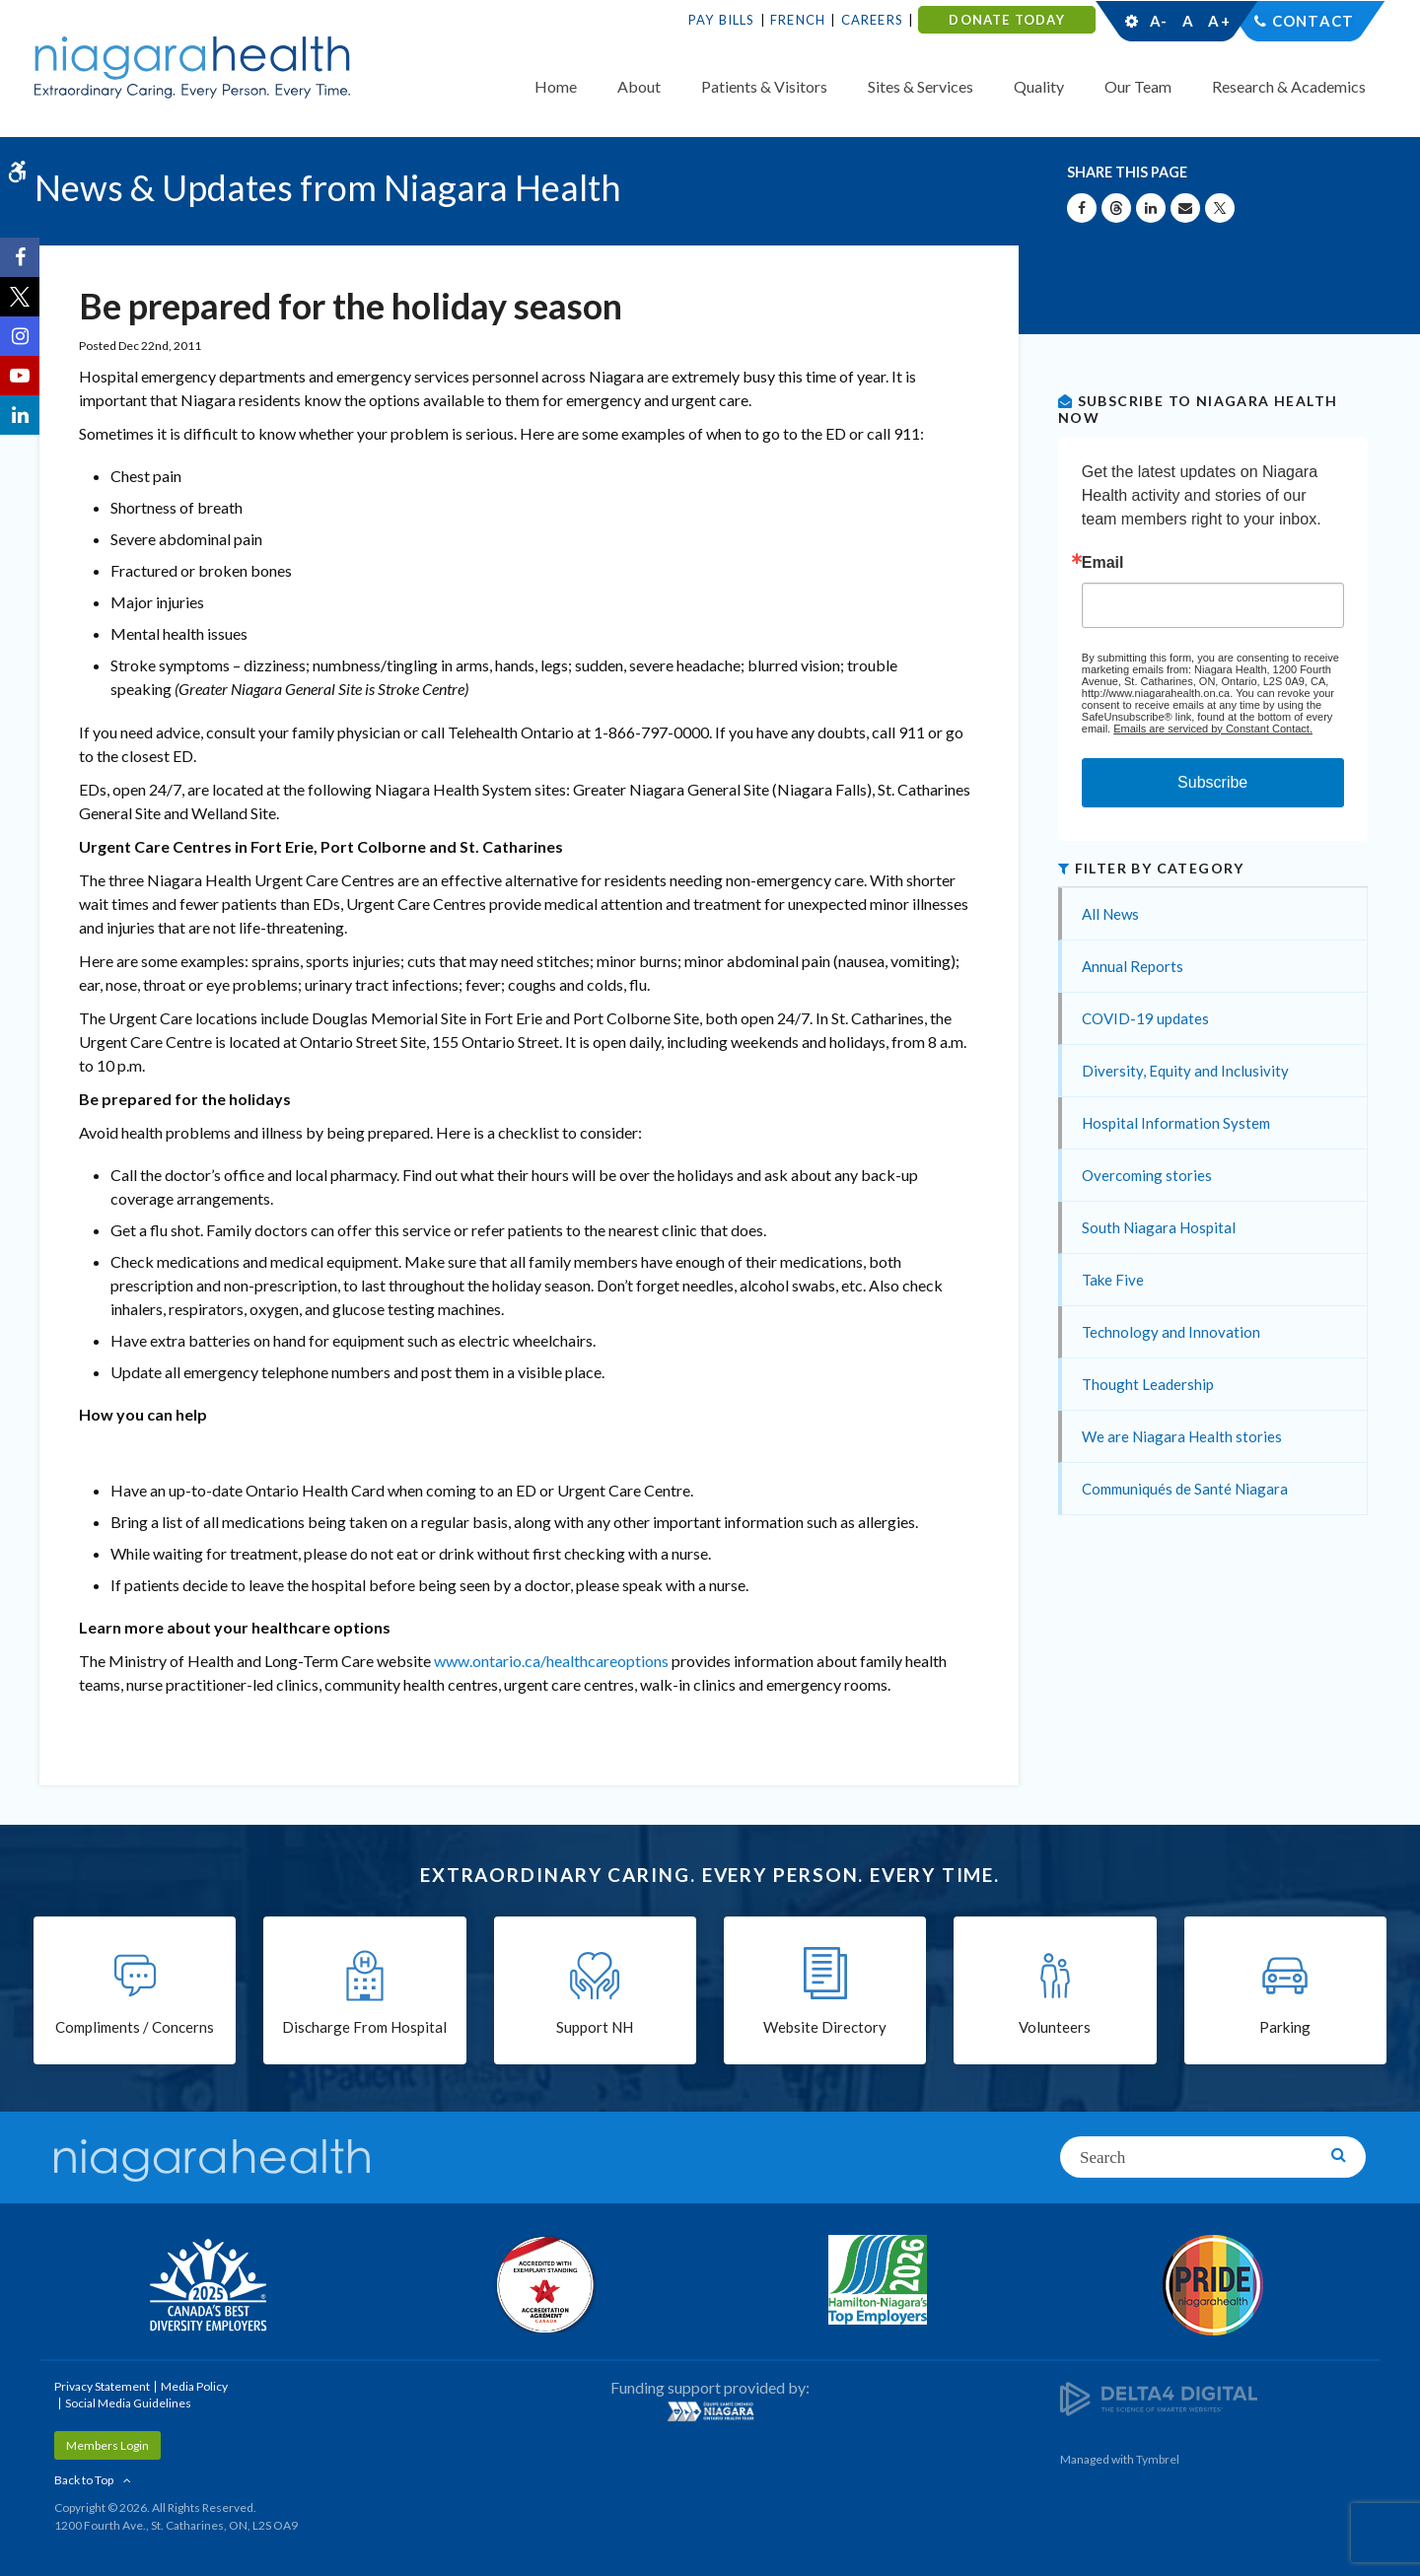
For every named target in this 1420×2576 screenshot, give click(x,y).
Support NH (594, 2027)
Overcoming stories (1147, 1175)
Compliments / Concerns (134, 2027)
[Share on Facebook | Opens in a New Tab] (1082, 208)
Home (555, 86)
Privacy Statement (102, 2386)
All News (1110, 914)
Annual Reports (1132, 966)
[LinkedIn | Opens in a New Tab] (19, 415)
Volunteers (1055, 2027)
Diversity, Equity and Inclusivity (1185, 1070)
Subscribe (1212, 782)
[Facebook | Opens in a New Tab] (19, 257)
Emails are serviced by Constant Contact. (1213, 728)
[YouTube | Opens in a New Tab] (19, 375)
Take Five (1113, 1279)
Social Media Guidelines (128, 2403)
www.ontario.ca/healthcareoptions (551, 1660)
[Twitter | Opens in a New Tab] (19, 296)
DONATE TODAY (1006, 20)
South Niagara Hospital (1159, 1227)
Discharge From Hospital (364, 2027)
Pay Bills (721, 20)
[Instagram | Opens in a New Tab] (19, 336)
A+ (1218, 21)
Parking (1285, 2027)
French (797, 20)
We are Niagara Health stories (1182, 1436)
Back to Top (83, 2479)
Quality (1039, 86)
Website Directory (825, 2027)
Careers (872, 20)
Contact (1313, 21)
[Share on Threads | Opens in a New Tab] (1116, 208)
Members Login (107, 2445)
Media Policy (194, 2386)
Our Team (1138, 86)
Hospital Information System (1176, 1123)
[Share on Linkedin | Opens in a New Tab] (1151, 208)
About (639, 86)
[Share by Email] (1185, 208)
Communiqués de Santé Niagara (1185, 1488)
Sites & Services (920, 86)
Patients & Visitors (764, 86)
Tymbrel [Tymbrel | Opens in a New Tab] (1157, 2459)
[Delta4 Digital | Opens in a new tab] (1158, 2397)
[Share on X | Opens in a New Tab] (1220, 208)
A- (1159, 21)
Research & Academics (1289, 86)
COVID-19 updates (1145, 1018)
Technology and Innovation (1171, 1332)
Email (1103, 563)
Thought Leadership (1148, 1384)
